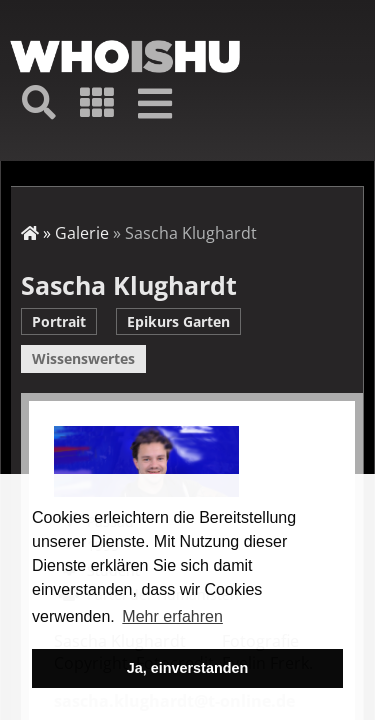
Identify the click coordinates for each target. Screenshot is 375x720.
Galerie (82, 233)
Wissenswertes (83, 358)
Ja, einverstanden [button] (188, 668)
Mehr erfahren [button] (172, 616)
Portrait (59, 321)
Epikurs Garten (178, 321)
